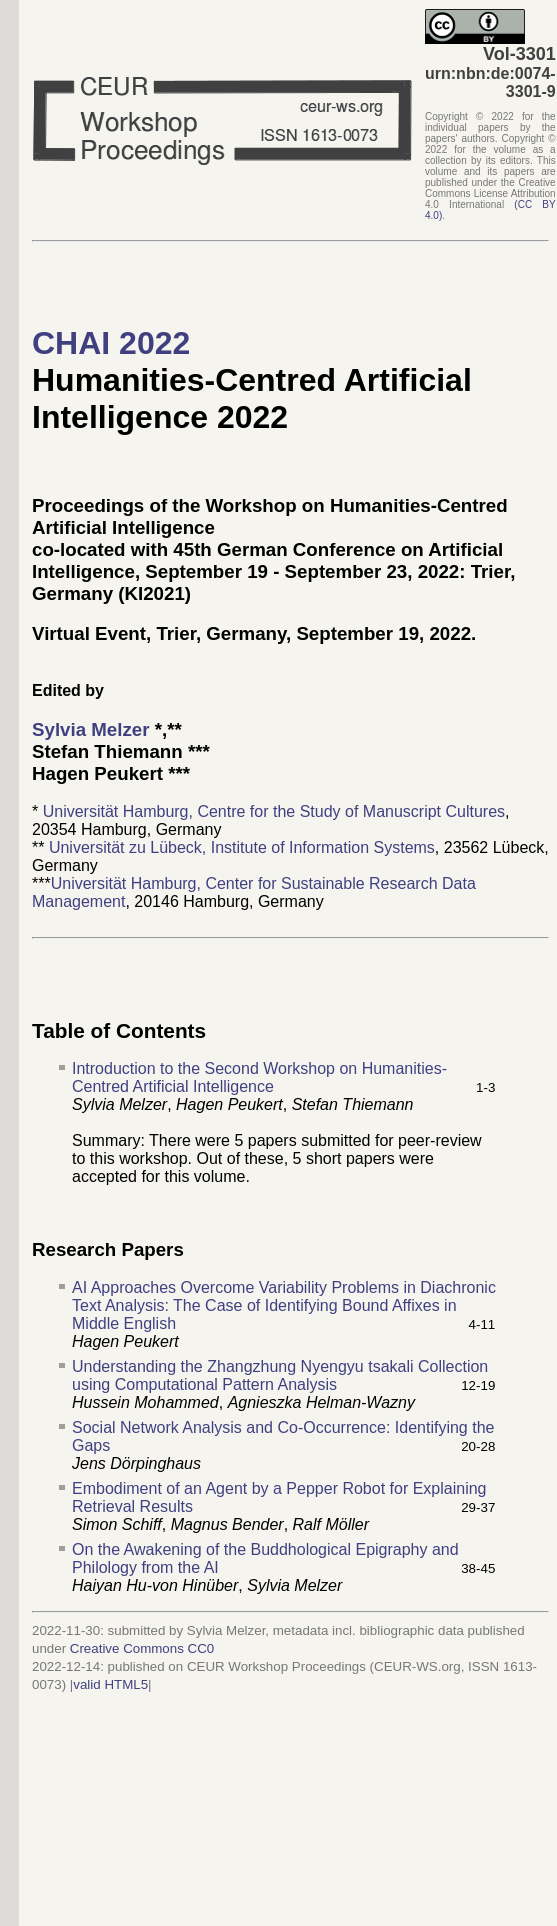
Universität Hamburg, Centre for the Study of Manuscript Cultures (274, 811)
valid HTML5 (110, 1684)
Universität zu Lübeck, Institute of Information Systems (242, 847)
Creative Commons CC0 (142, 1648)
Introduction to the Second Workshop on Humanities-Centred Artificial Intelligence (259, 1077)
